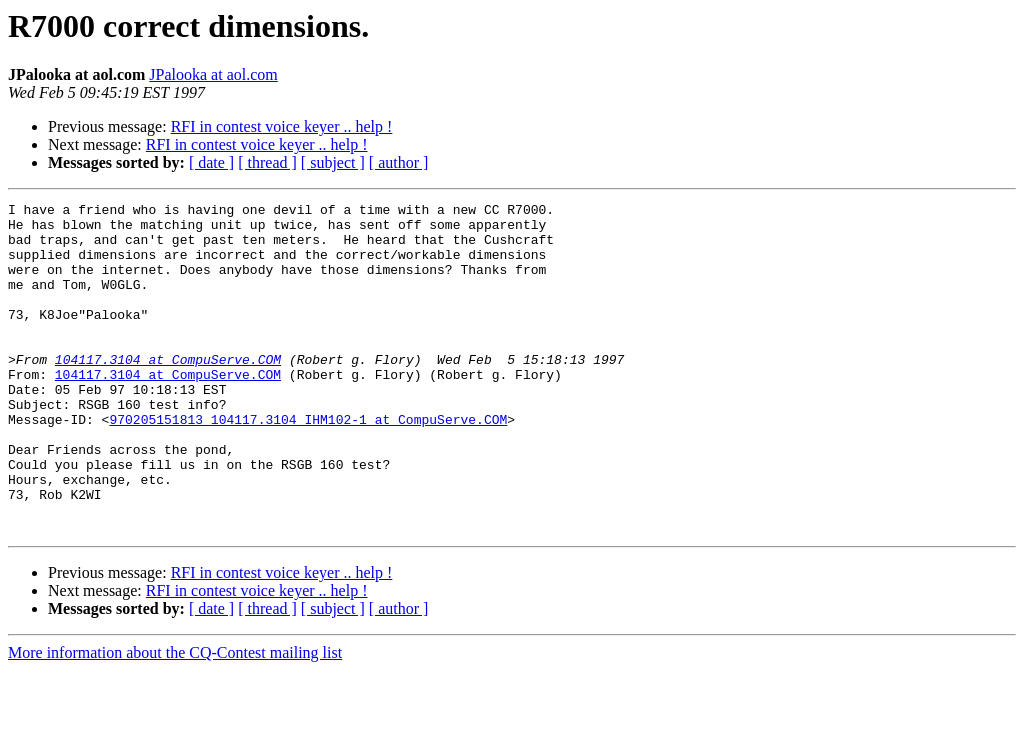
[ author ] (399, 162)
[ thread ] (267, 162)
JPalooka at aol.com (213, 74)
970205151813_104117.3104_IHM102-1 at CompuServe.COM (308, 464)
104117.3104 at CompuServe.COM (168, 392)
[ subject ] (333, 162)
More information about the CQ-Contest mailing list (175, 718)
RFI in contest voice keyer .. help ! (282, 126)
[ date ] (211, 162)
